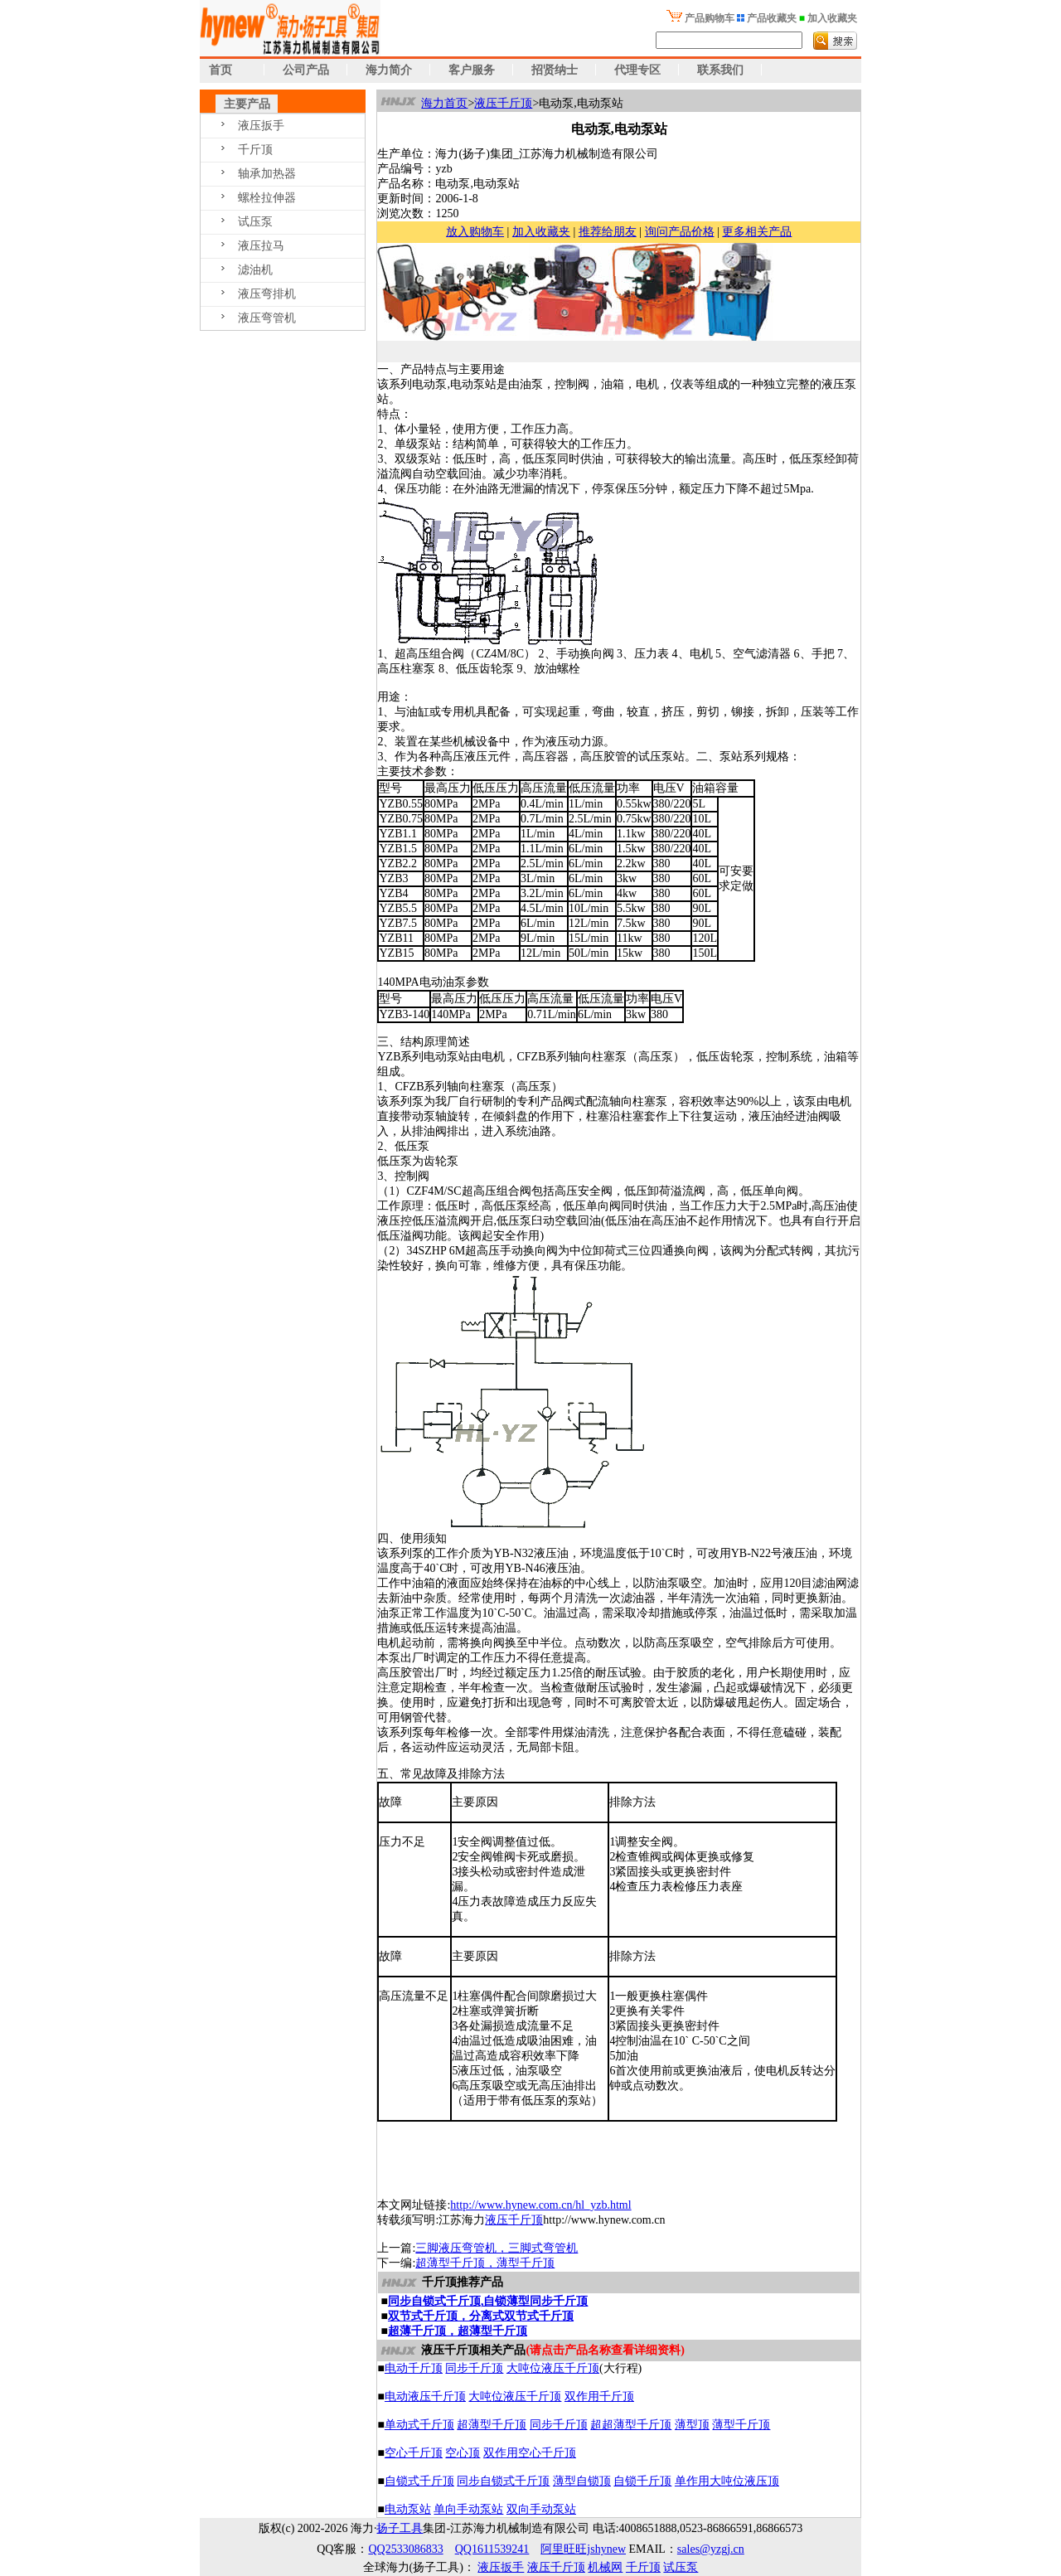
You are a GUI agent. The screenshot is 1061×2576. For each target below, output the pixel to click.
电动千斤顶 (414, 2368)
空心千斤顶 (414, 2453)
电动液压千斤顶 (425, 2396)
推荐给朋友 (608, 232)
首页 (216, 70)
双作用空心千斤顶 (529, 2453)
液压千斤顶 (503, 103)
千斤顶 (255, 149)
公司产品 (306, 70)
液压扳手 (261, 125)
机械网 (605, 2567)
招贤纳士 (554, 70)
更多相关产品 (757, 232)
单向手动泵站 (468, 2509)
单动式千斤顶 (419, 2424)
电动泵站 (408, 2509)
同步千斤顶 (474, 2368)
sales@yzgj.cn (710, 2549)
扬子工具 (399, 2528)
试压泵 (255, 222)
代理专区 (637, 70)
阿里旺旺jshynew (583, 2549)
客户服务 (471, 70)
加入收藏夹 (541, 232)
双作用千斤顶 (599, 2396)
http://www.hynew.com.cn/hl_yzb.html (540, 2205)
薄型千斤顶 (741, 2424)
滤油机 (255, 270)
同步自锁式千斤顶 (503, 2481)
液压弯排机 (267, 294)
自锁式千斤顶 (419, 2481)
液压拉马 (261, 246)
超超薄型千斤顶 (630, 2424)
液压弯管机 (267, 318)
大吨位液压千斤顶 (552, 2368)
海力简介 (389, 70)
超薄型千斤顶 (491, 2424)
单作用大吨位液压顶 (727, 2481)
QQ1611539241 (492, 2549)
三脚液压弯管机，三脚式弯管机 (496, 2248)
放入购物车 (475, 232)
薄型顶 (692, 2424)
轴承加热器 (267, 173)
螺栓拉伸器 (267, 198)
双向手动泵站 (541, 2509)
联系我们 (720, 70)
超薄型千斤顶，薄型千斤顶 (485, 2263)
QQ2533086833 (405, 2549)
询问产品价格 (680, 232)
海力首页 (444, 103)
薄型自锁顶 (582, 2481)
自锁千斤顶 (642, 2481)
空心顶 (462, 2453)
